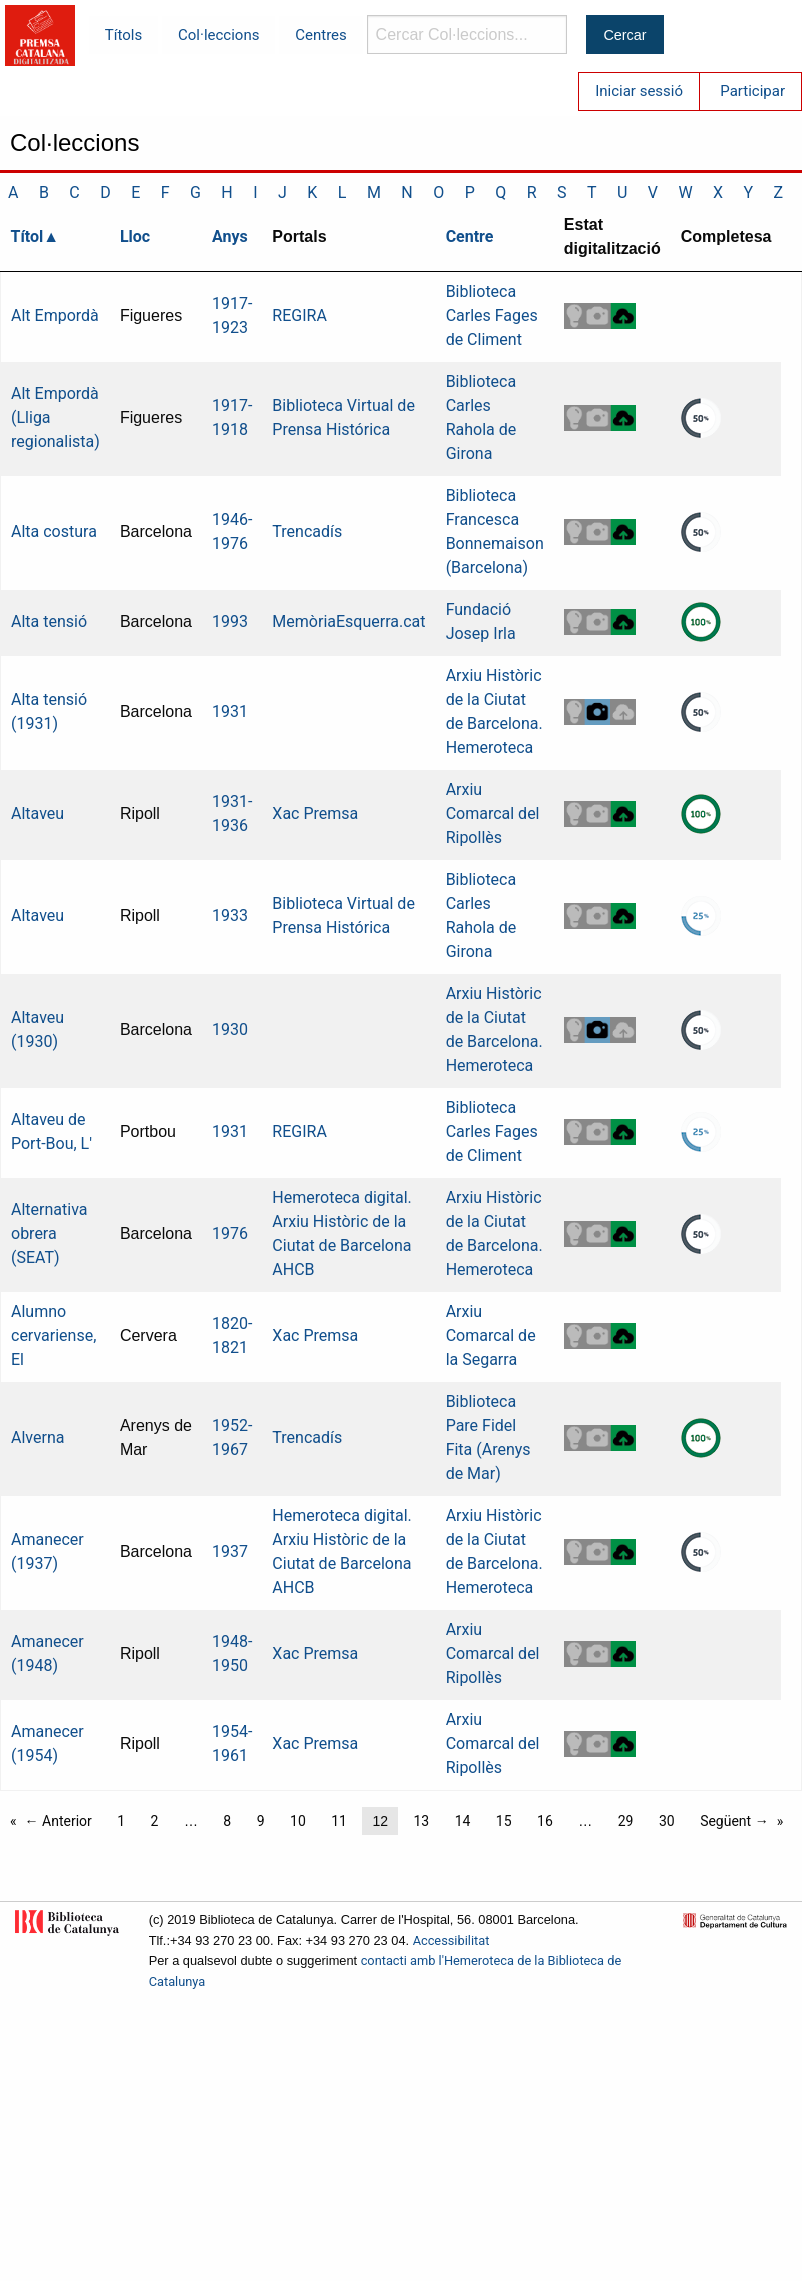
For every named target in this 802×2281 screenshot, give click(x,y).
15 (504, 1821)
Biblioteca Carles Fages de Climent (492, 315)
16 (545, 1821)
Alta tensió (49, 621)
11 (339, 1821)
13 (421, 1821)
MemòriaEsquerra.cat (348, 621)
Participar (752, 91)
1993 (230, 621)
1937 (230, 1551)
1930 (230, 1029)
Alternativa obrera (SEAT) (49, 1233)
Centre (470, 236)
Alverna (37, 1437)
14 (463, 1821)
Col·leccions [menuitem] (218, 35)
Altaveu (37, 813)
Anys (230, 236)
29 (626, 1821)
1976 (230, 1233)
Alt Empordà (55, 315)
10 (298, 1821)
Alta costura (54, 531)
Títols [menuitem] (123, 35)
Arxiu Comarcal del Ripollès (493, 813)
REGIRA (299, 315)
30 (667, 1821)
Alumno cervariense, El (53, 1335)
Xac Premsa (315, 813)
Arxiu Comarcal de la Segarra (491, 1335)
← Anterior (58, 1821)
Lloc (135, 236)
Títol (27, 236)
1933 (230, 915)
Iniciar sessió (639, 91)
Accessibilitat (451, 1940)
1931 (230, 711)
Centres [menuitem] (321, 35)
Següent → (734, 1821)
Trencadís (307, 531)
